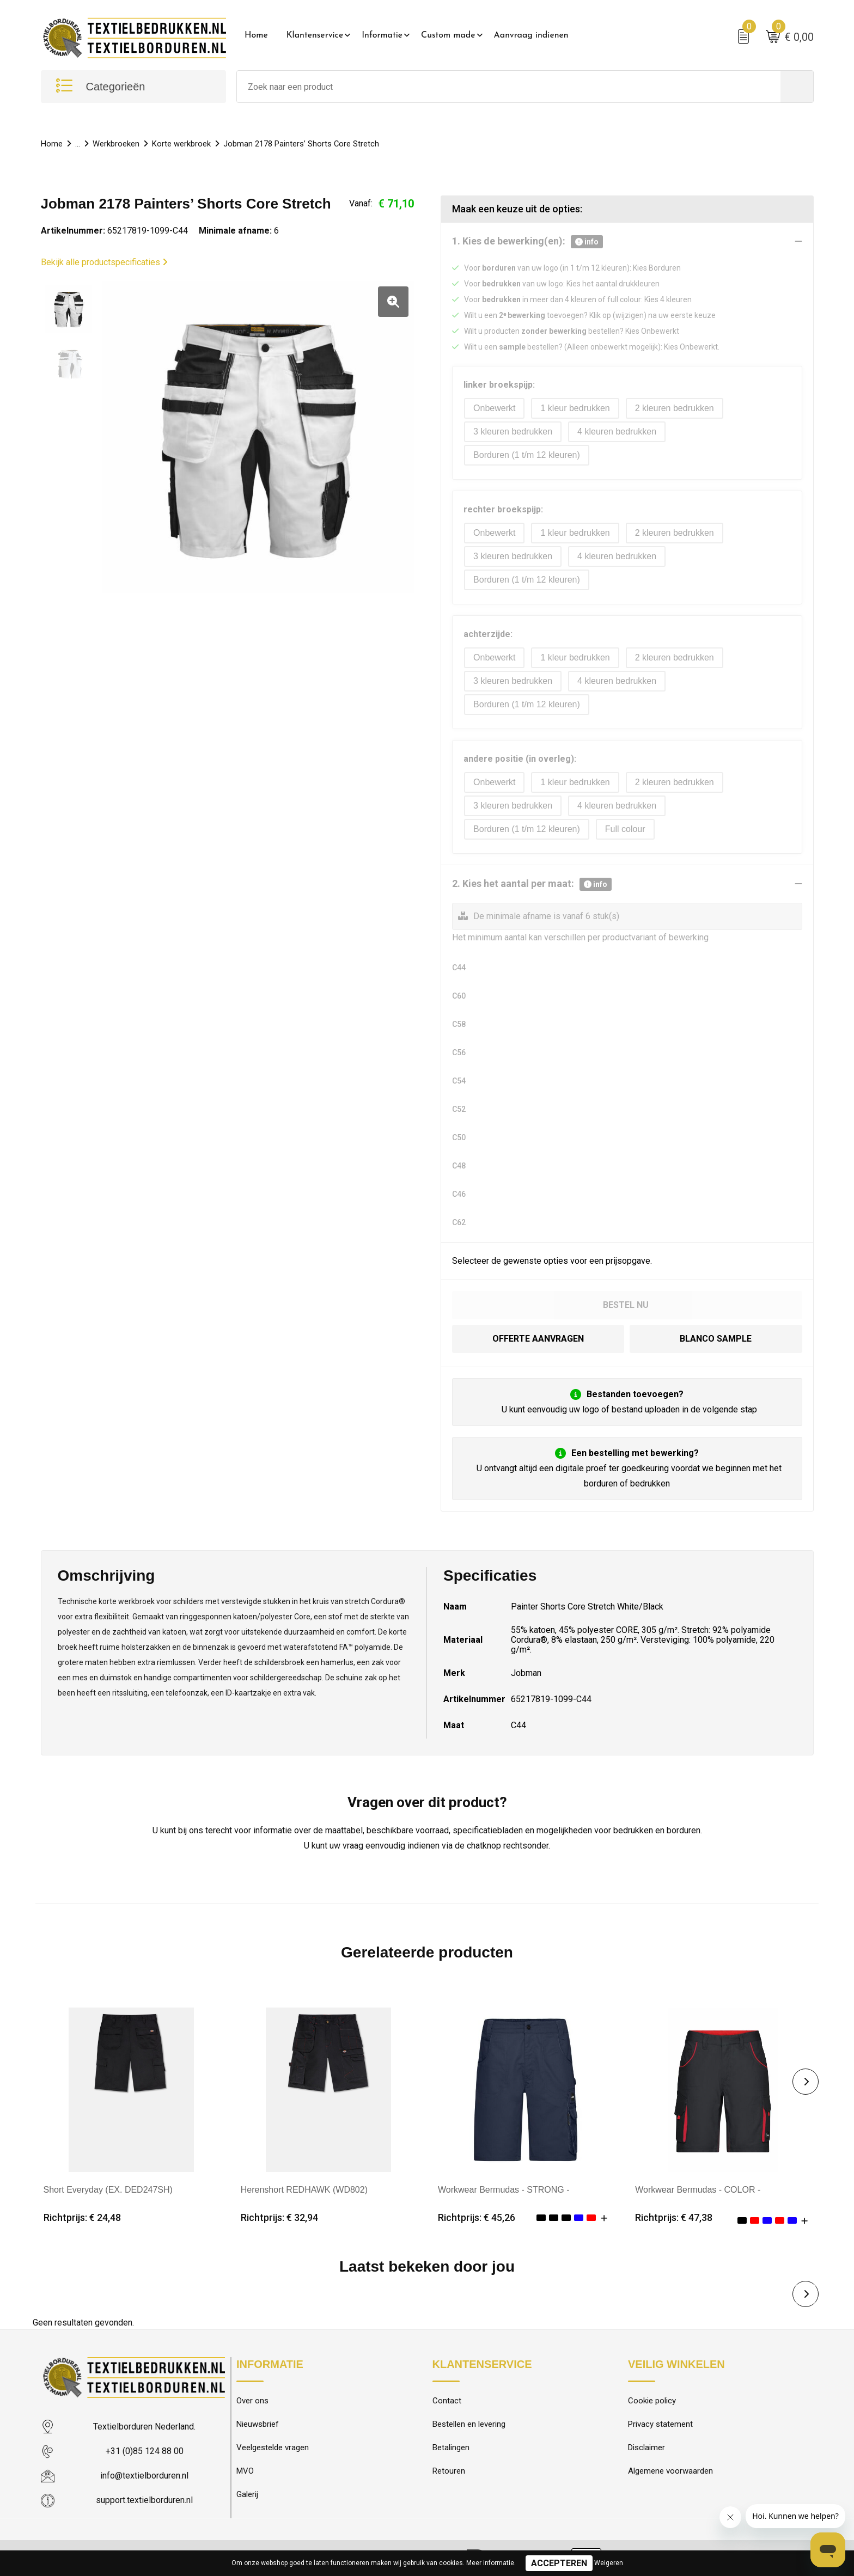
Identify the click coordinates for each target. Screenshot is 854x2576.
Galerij (247, 2495)
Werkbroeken (116, 144)
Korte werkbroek (181, 144)
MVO (245, 2471)
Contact (446, 2401)
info (587, 241)
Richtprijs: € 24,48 (82, 2218)
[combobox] (508, 87)
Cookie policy (652, 2401)
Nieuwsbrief (257, 2425)
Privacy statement (660, 2425)
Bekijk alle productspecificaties (104, 262)
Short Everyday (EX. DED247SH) (108, 2189)
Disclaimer (646, 2448)
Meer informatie (490, 2563)
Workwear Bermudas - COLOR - (697, 2189)
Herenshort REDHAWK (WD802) (304, 2189)
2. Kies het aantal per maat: (532, 884)
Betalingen (450, 2448)
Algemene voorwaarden (670, 2471)
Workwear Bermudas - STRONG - (504, 2189)
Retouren (448, 2471)
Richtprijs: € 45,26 (476, 2218)
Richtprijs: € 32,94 (279, 2218)
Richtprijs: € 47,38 (673, 2218)
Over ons (252, 2401)
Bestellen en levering (468, 2425)
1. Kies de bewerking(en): (527, 241)
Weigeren (608, 2563)
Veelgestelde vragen (272, 2448)
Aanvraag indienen (531, 35)
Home (256, 35)
